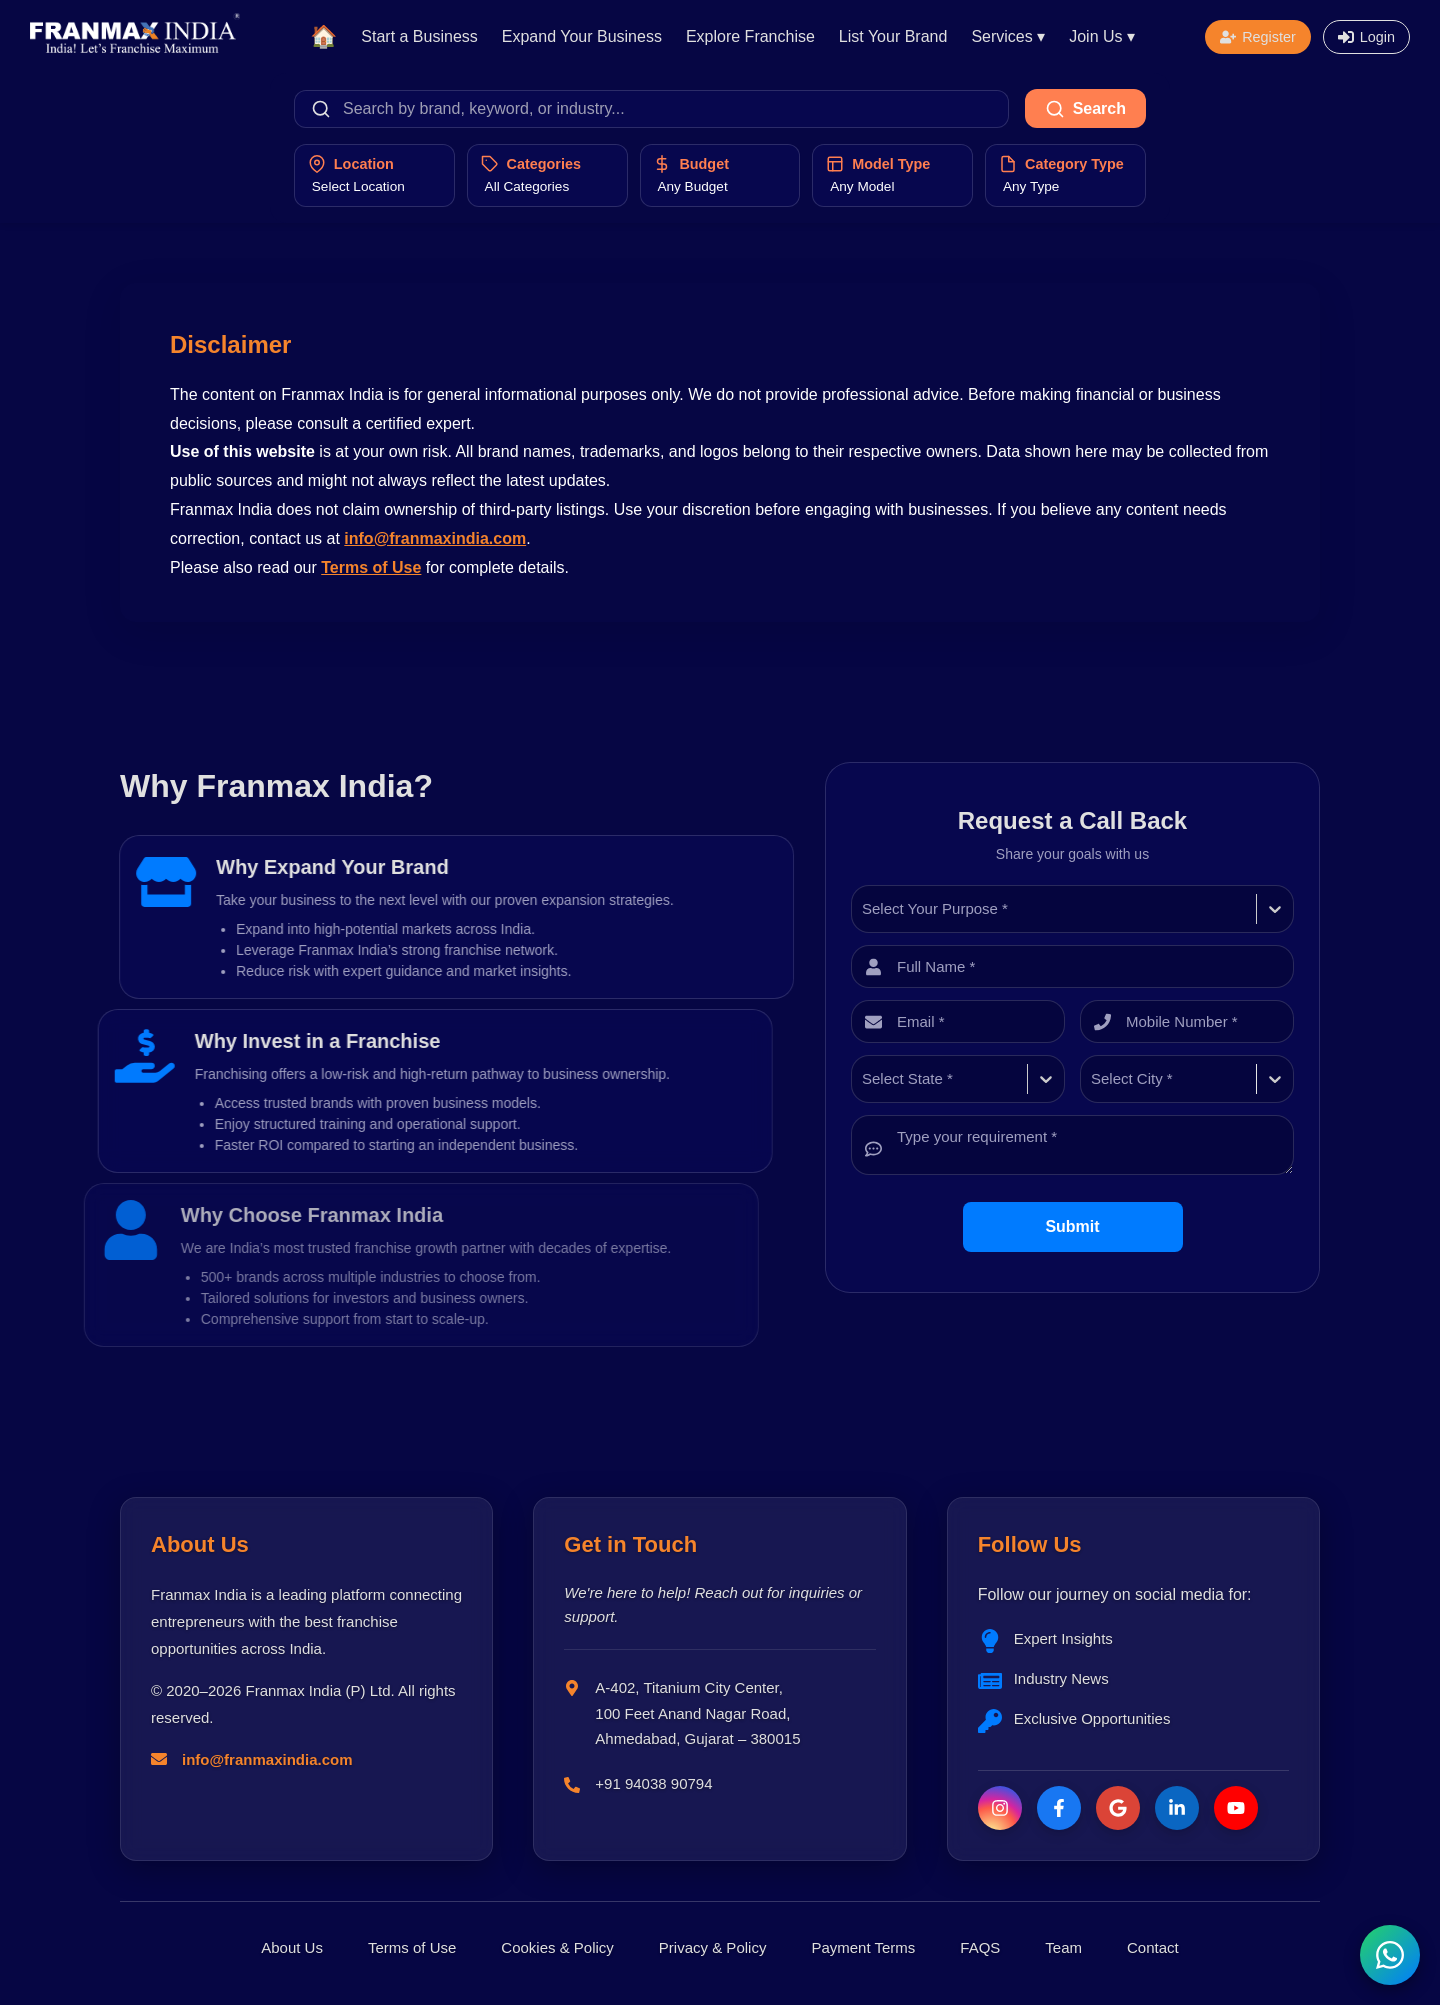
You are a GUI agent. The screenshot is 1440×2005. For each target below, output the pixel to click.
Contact (1153, 1947)
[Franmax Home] (135, 47)
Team (1063, 1947)
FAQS (980, 1947)
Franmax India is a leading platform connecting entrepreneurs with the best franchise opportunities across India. (306, 1621)
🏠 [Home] (323, 36)
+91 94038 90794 (653, 1783)
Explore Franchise (750, 36)
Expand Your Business (582, 36)
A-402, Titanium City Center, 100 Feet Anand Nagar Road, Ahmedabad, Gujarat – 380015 (697, 1713)
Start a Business (419, 36)
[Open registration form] (1258, 37)
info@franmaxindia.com (435, 538)
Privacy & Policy (713, 1947)
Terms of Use (371, 567)
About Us (292, 1947)
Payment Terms (863, 1947)
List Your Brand (893, 36)
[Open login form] (1366, 37)
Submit (1072, 1226)
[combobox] (864, 909)
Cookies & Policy (557, 1947)
